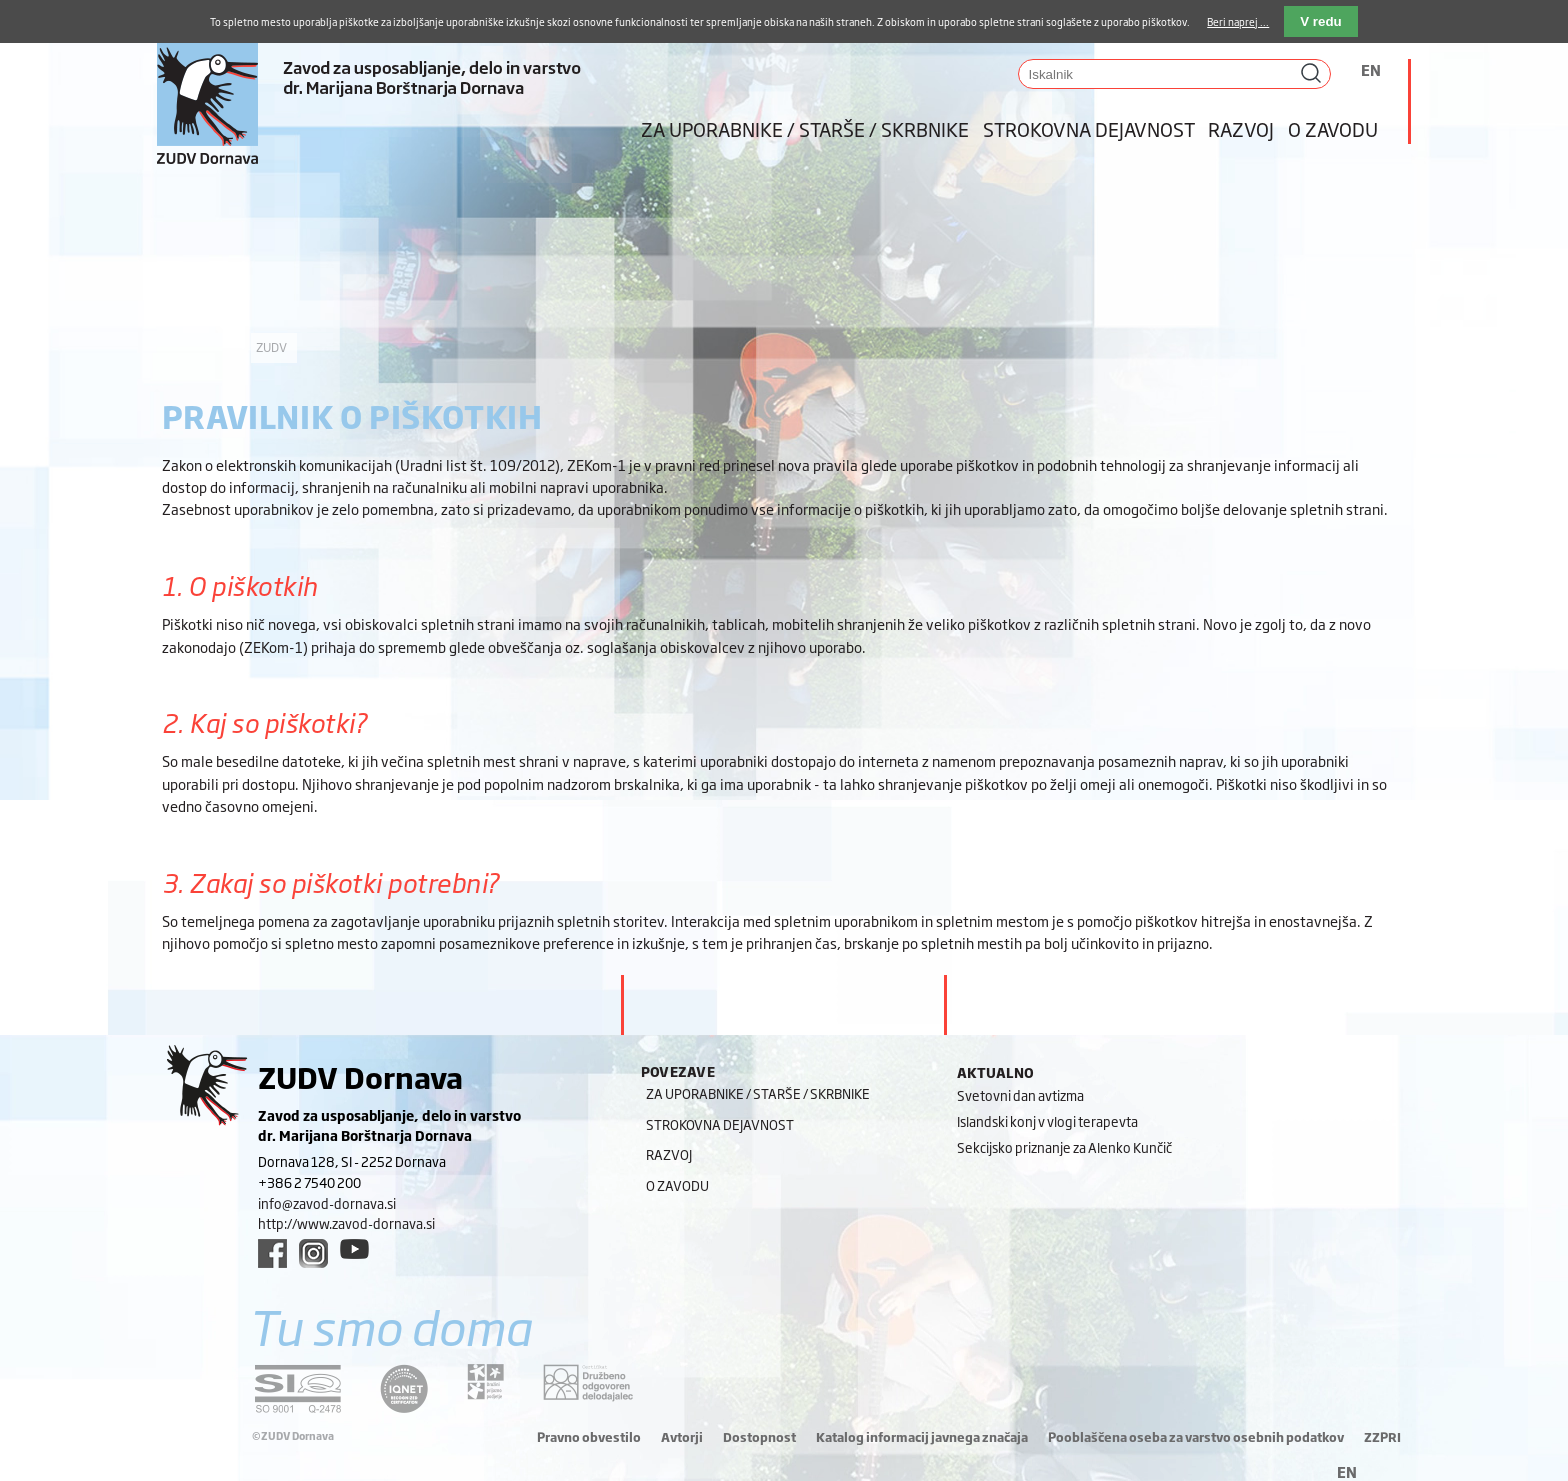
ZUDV (271, 347)
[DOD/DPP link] (485, 1382)
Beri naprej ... (1238, 21)
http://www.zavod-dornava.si (346, 1223)
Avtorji (682, 1437)
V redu (1320, 21)
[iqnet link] (404, 1388)
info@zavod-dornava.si (327, 1203)
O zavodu (1333, 129)
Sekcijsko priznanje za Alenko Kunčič (1064, 1147)
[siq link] (298, 1388)
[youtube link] (354, 1249)
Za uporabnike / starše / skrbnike (805, 129)
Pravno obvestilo (589, 1437)
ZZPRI (1382, 1437)
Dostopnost (759, 1437)
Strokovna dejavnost (1089, 129)
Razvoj (1241, 129)
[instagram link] (313, 1253)
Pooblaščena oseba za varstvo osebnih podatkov (1196, 1437)
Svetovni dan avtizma (1020, 1095)
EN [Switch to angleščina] (1371, 69)
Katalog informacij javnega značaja (922, 1437)
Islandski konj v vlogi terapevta (1047, 1121)
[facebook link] (272, 1253)
